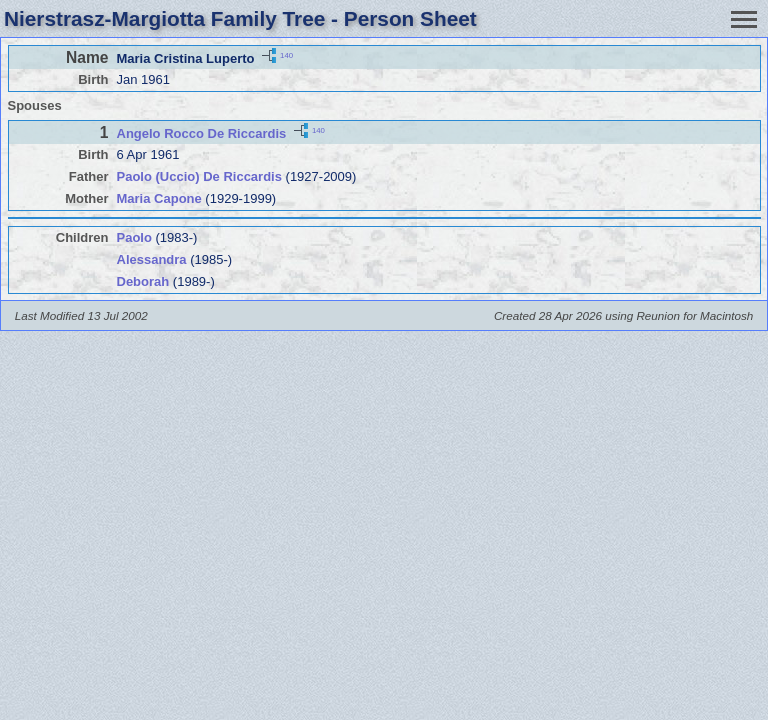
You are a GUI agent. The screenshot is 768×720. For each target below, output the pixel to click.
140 (286, 54)
